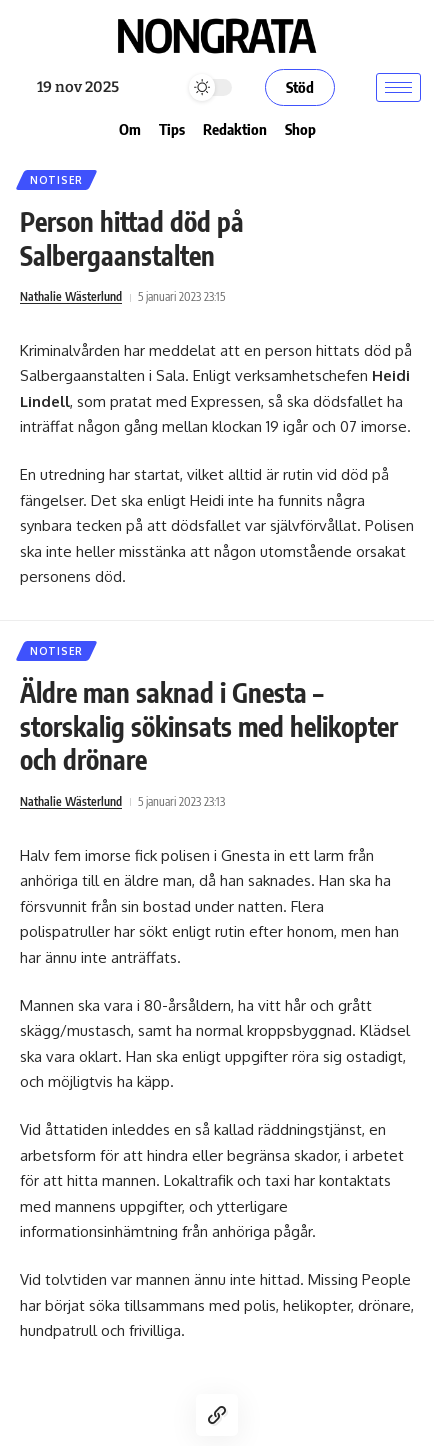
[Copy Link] (217, 1415)
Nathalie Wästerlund (71, 296)
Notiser (56, 180)
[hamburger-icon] (398, 87)
